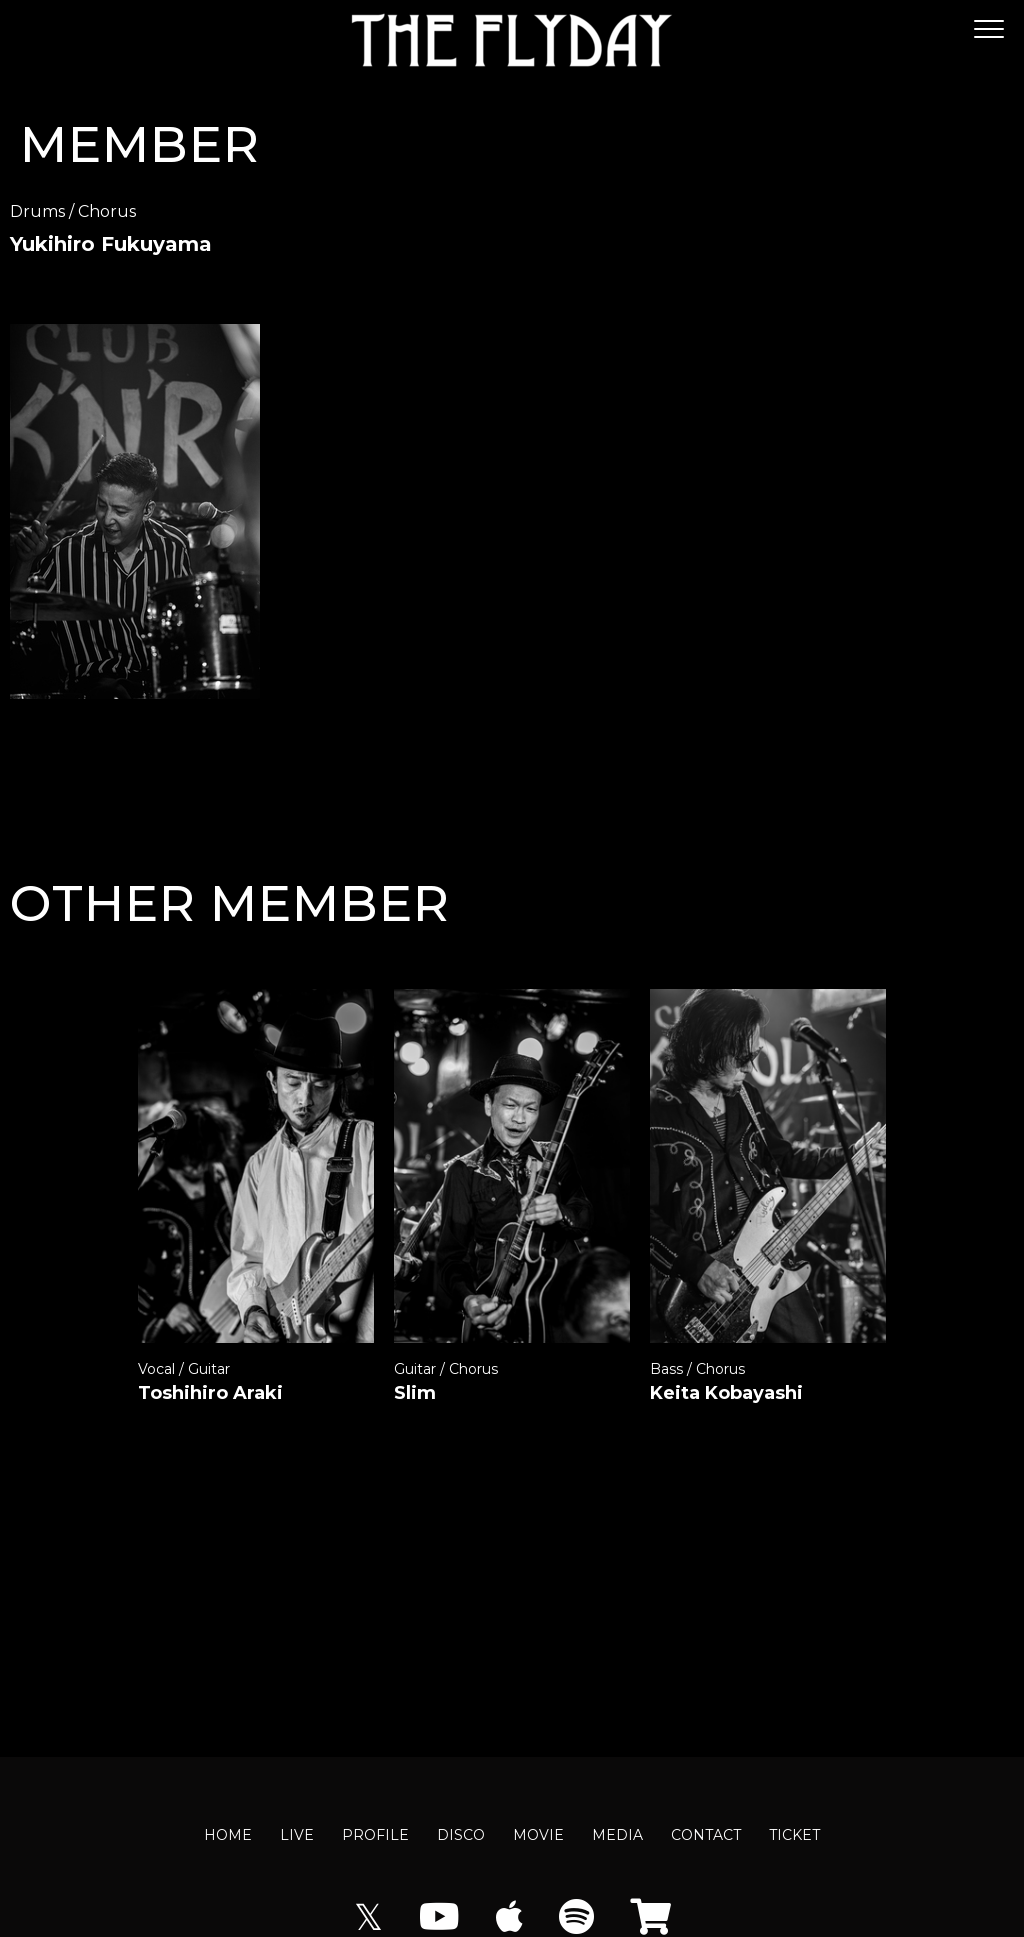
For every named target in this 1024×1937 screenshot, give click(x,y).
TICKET (794, 1835)
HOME (228, 1835)
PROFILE (375, 1835)
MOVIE (538, 1835)
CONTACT (706, 1835)
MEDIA (617, 1835)
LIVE (297, 1835)
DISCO (461, 1835)
